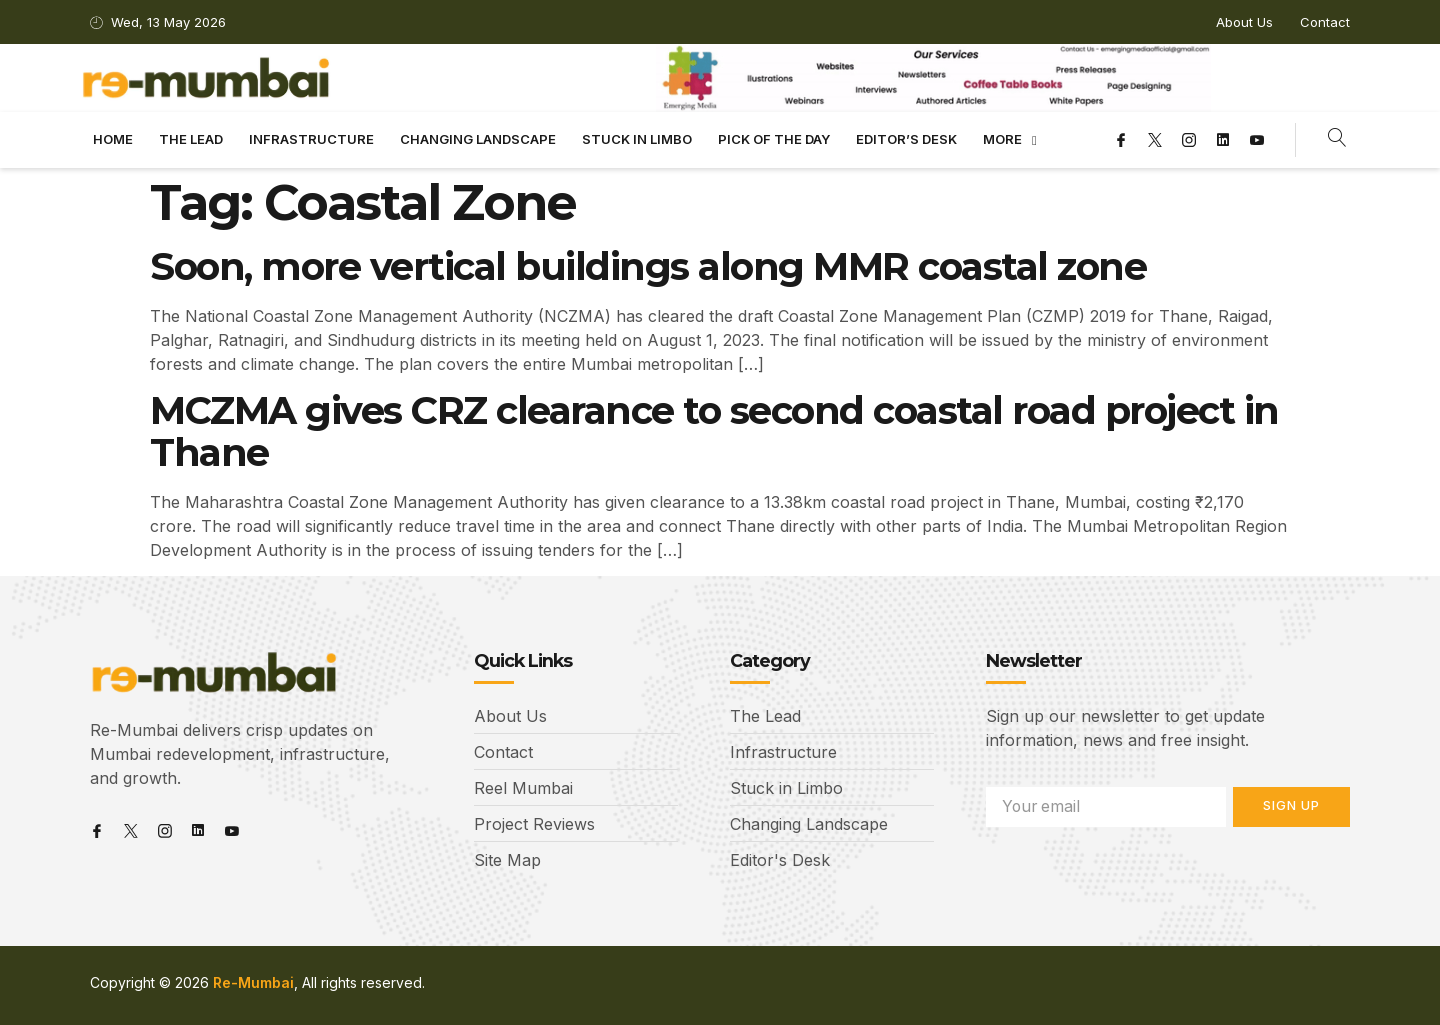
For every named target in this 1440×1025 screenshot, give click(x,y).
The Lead (191, 139)
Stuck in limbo (637, 139)
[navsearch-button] (1337, 140)
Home (113, 139)
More (1010, 140)
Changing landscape (478, 139)
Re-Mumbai (253, 983)
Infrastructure (311, 139)
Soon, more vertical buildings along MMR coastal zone (648, 266)
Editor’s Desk (906, 139)
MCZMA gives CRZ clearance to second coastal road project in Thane (714, 431)
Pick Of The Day (774, 139)
